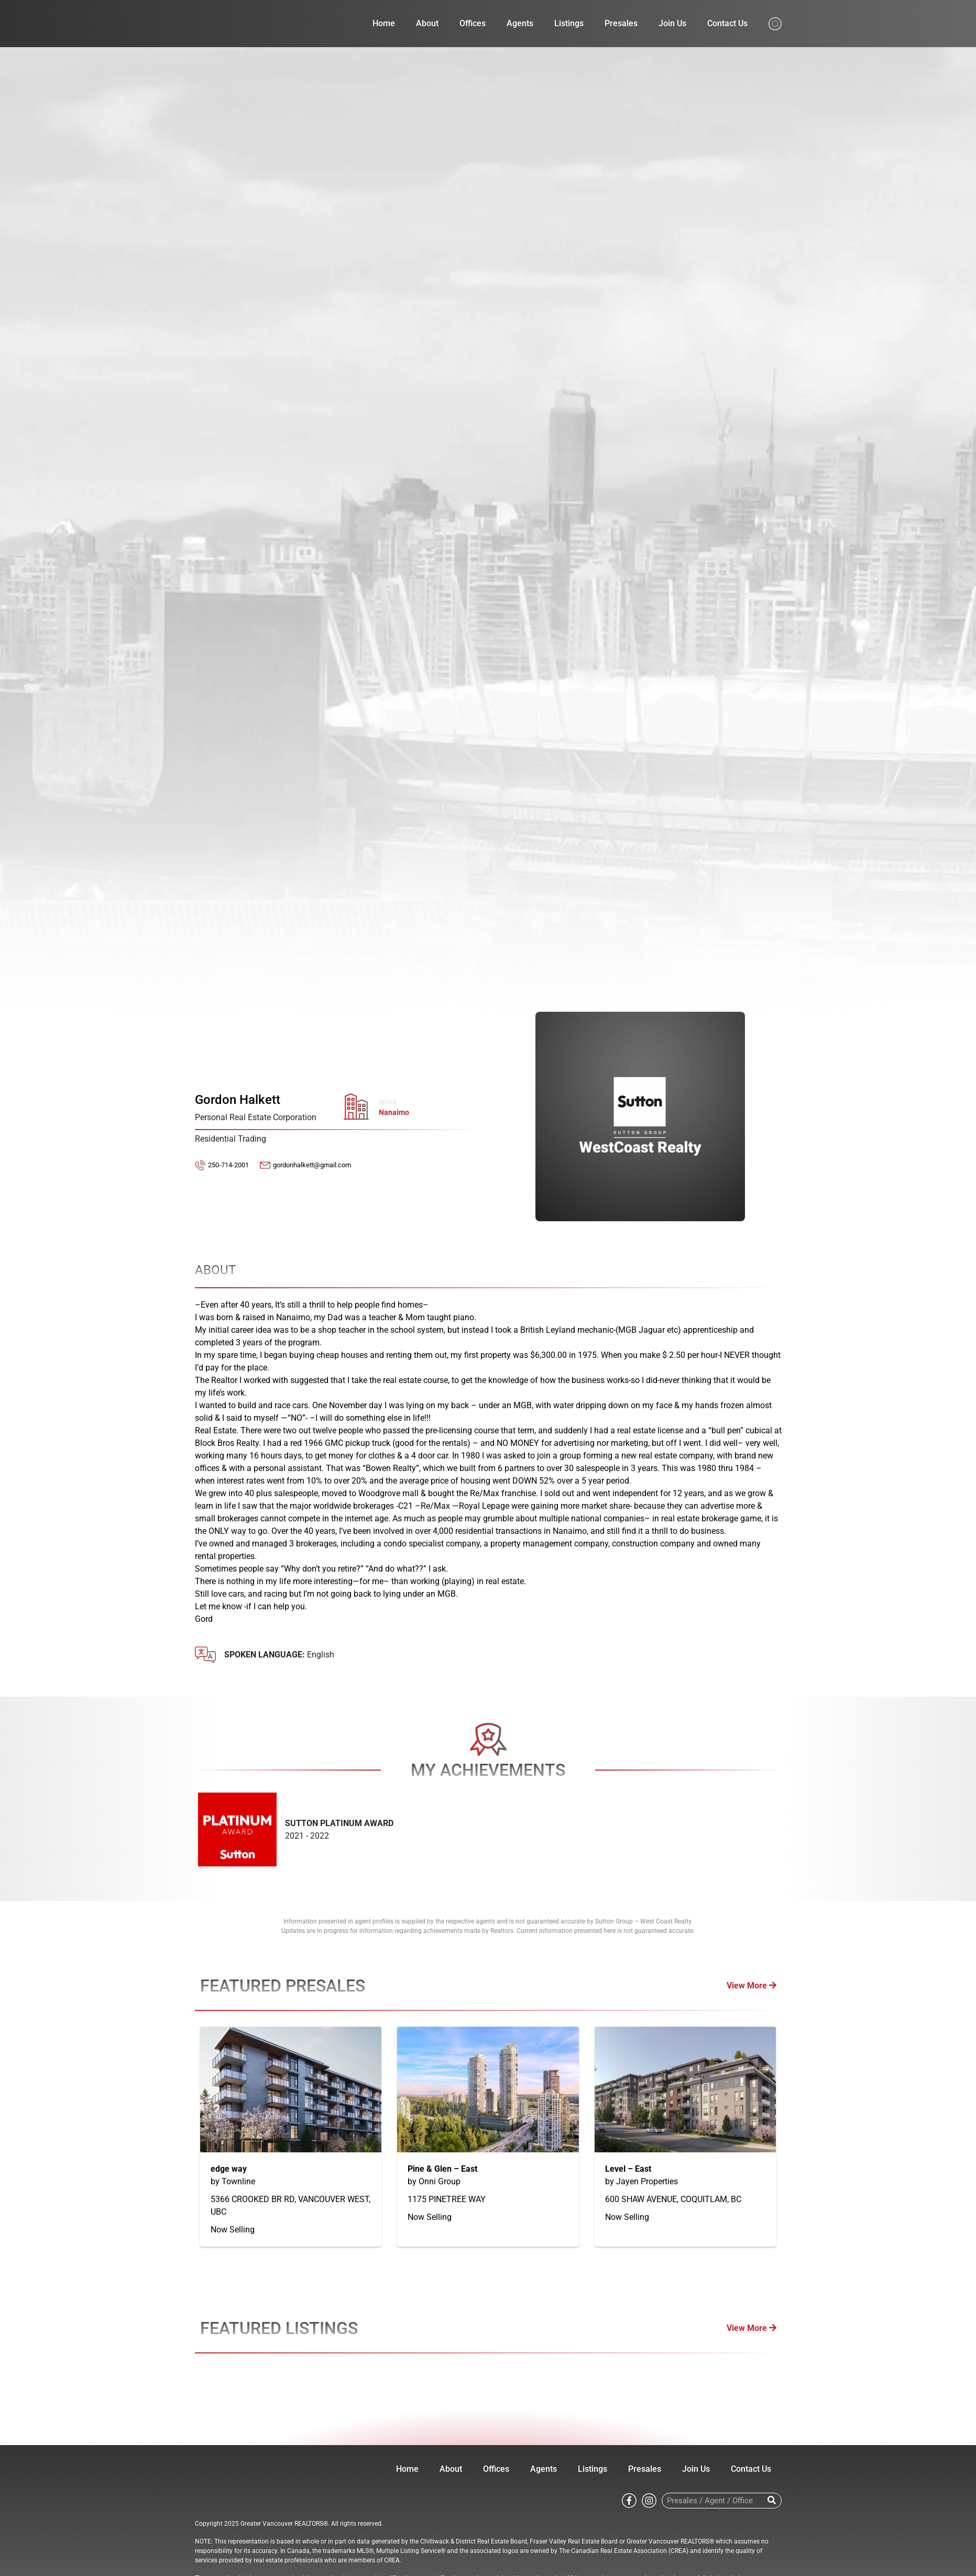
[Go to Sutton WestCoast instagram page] (649, 2500)
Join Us (672, 23)
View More (751, 1986)
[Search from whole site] (775, 23)
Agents (520, 23)
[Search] (772, 2500)
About (427, 23)
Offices (472, 23)
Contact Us (727, 23)
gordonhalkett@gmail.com (312, 1165)
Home (383, 23)
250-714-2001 (228, 1165)
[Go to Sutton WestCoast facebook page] (629, 2500)
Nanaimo (394, 1112)
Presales (621, 23)
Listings (569, 23)
